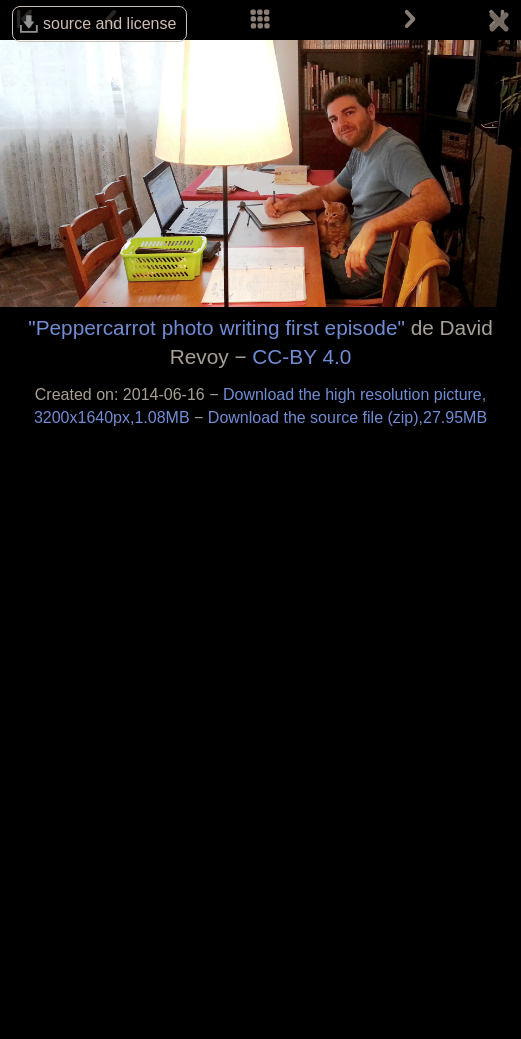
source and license (109, 23)
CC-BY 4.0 (301, 356)
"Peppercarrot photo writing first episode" (216, 327)
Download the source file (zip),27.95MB (347, 417)
